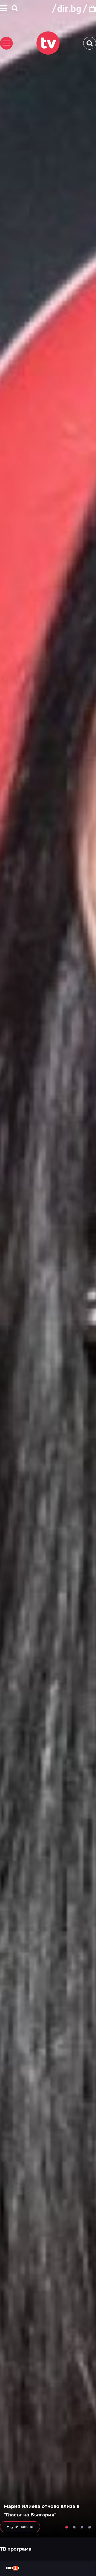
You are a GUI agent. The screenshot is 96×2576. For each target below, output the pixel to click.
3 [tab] (82, 2527)
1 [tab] (66, 2527)
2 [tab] (74, 2527)
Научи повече (20, 2526)
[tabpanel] (48, 1268)
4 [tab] (89, 2527)
